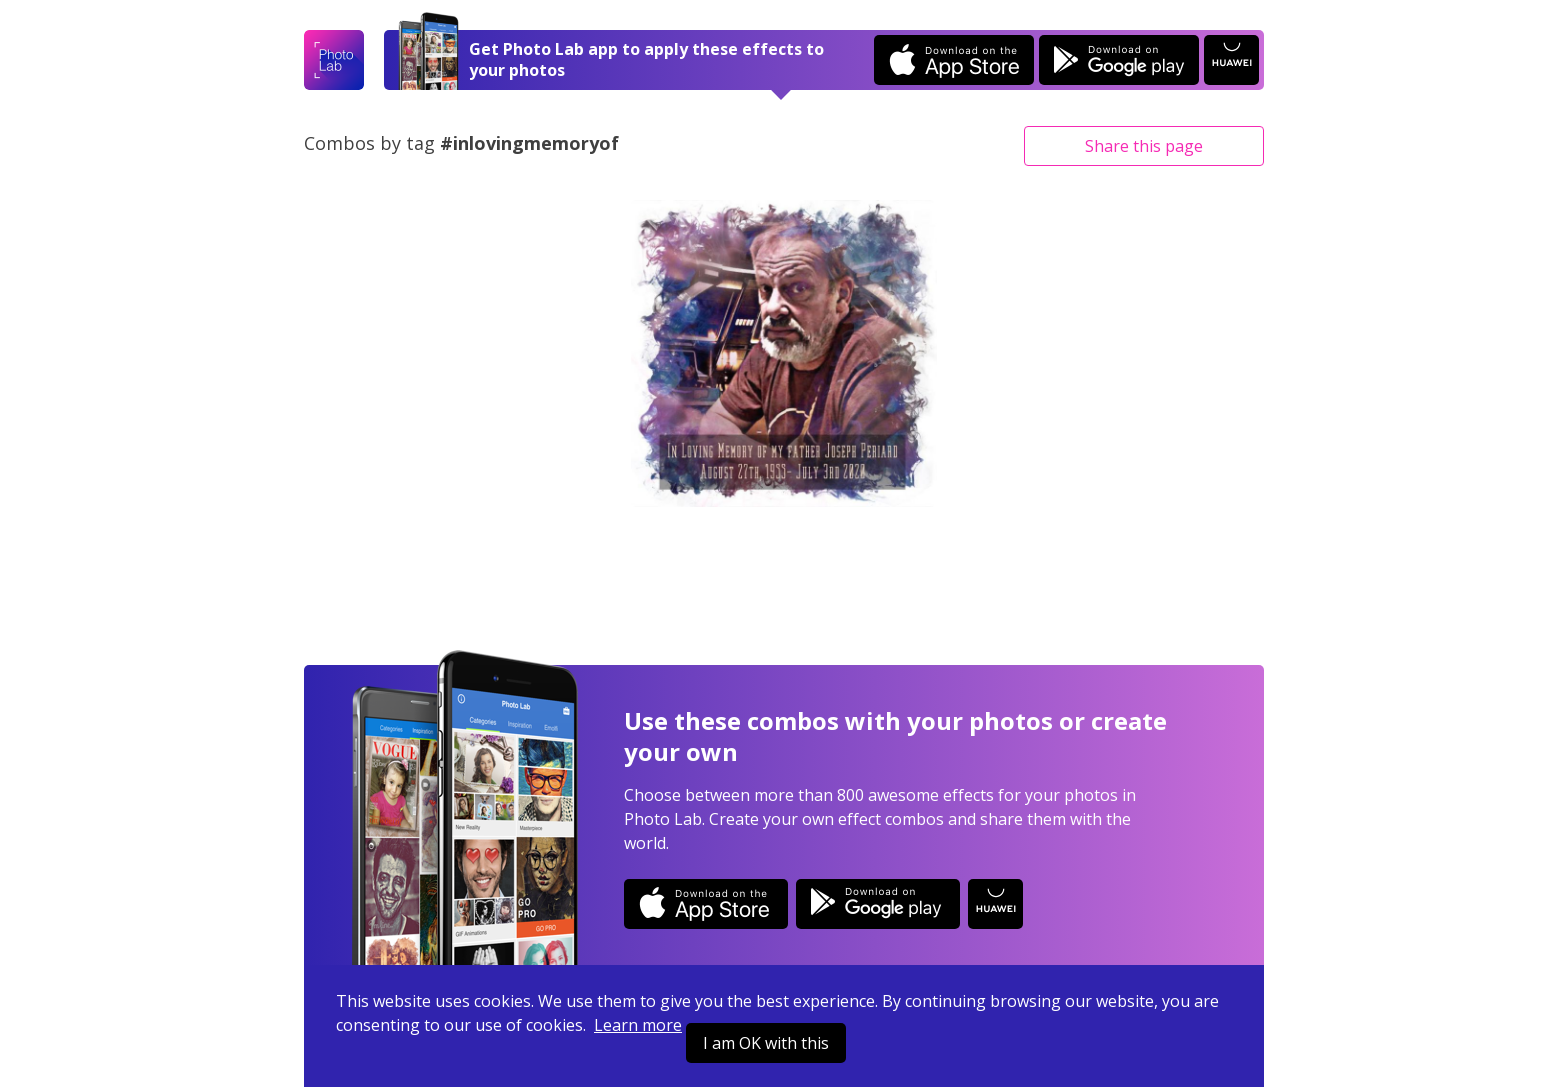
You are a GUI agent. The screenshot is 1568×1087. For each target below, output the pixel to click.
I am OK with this (766, 1043)
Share (1144, 146)
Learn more (638, 1025)
